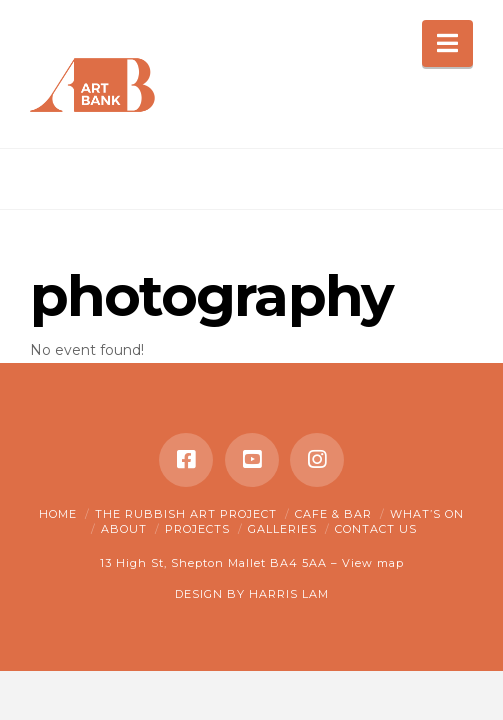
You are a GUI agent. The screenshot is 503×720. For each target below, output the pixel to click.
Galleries (282, 529)
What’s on (427, 514)
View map (373, 563)
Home (58, 514)
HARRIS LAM (289, 594)
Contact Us (376, 529)
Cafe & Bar (333, 514)
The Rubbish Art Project (186, 514)
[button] (447, 43)
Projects (197, 529)
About (124, 529)
